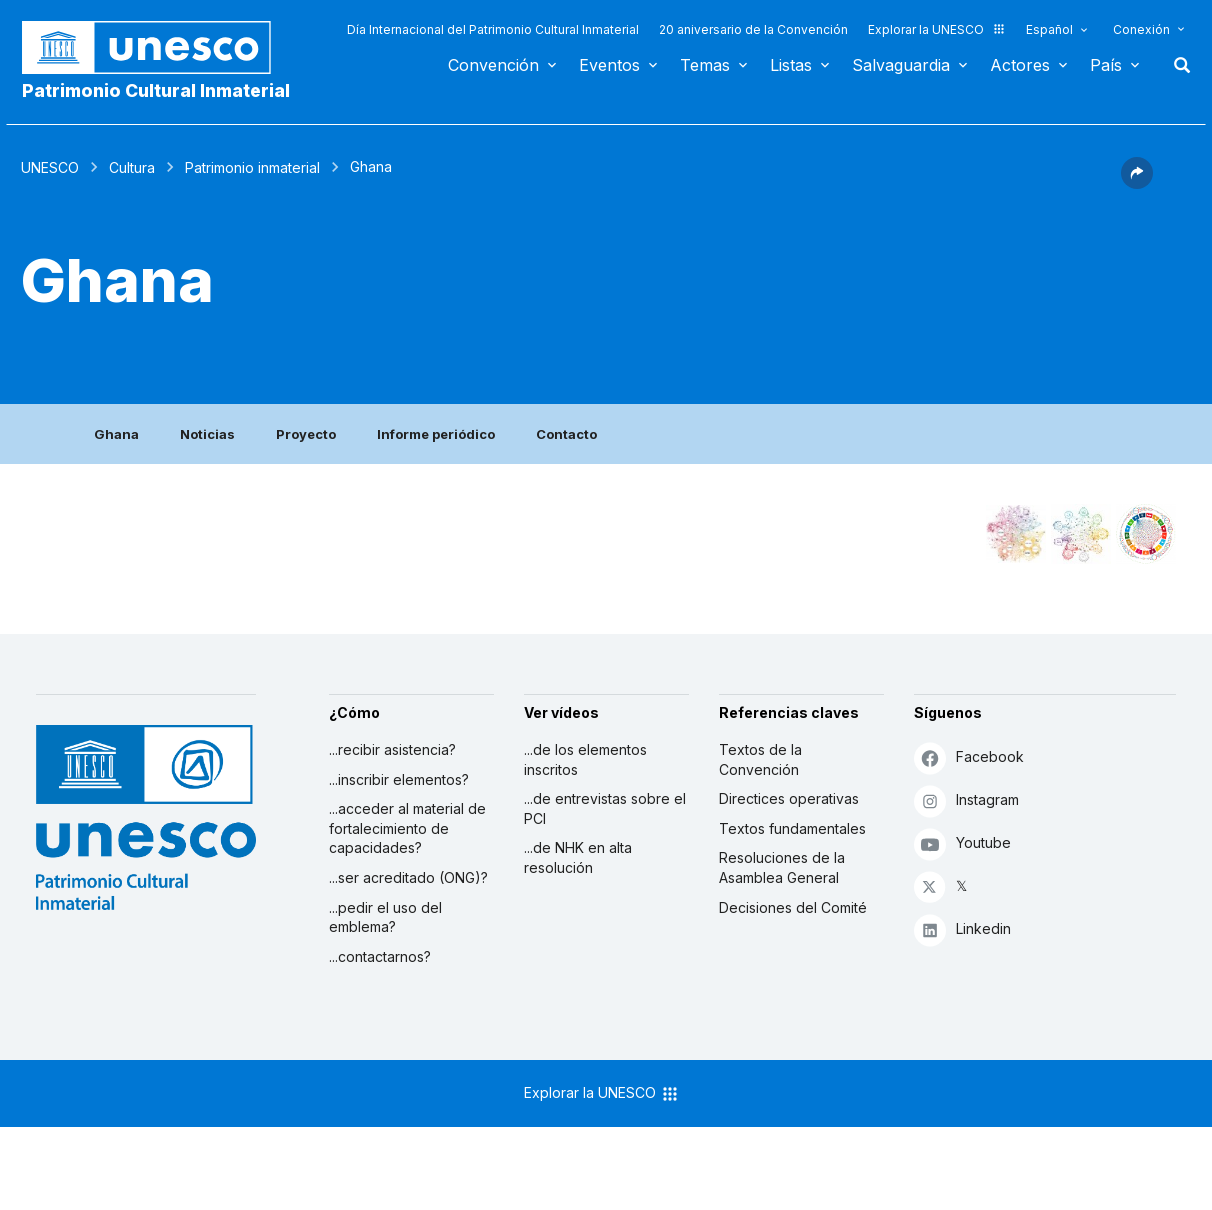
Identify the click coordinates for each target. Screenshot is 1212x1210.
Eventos (609, 65)
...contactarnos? (380, 956)
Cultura (132, 167)
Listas (791, 65)
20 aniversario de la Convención (753, 29)
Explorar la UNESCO (937, 29)
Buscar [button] (1176, 65)
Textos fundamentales (792, 828)
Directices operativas (789, 798)
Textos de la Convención (760, 759)
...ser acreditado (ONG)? (408, 877)
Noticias (207, 434)
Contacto (566, 434)
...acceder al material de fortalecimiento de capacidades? (407, 828)
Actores (1020, 65)
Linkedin (962, 929)
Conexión (1141, 29)
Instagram (966, 800)
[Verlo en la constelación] (1016, 534)
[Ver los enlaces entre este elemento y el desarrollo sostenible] (1146, 534)
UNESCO (50, 167)
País (1106, 65)
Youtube (962, 843)
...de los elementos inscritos (585, 759)
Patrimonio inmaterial (252, 167)
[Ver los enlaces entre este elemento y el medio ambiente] (1081, 534)
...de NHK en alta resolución (578, 857)
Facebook (969, 757)
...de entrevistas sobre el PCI (605, 808)
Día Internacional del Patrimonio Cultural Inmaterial (493, 29)
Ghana (116, 434)
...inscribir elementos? (399, 779)
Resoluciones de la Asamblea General (782, 867)
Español (1049, 29)
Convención (493, 65)
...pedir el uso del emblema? (385, 917)
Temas (705, 65)
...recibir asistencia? (392, 749)
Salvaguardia (901, 65)
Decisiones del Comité (793, 907)
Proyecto (306, 434)
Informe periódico (436, 434)
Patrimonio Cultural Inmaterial (156, 90)
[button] (1137, 183)
